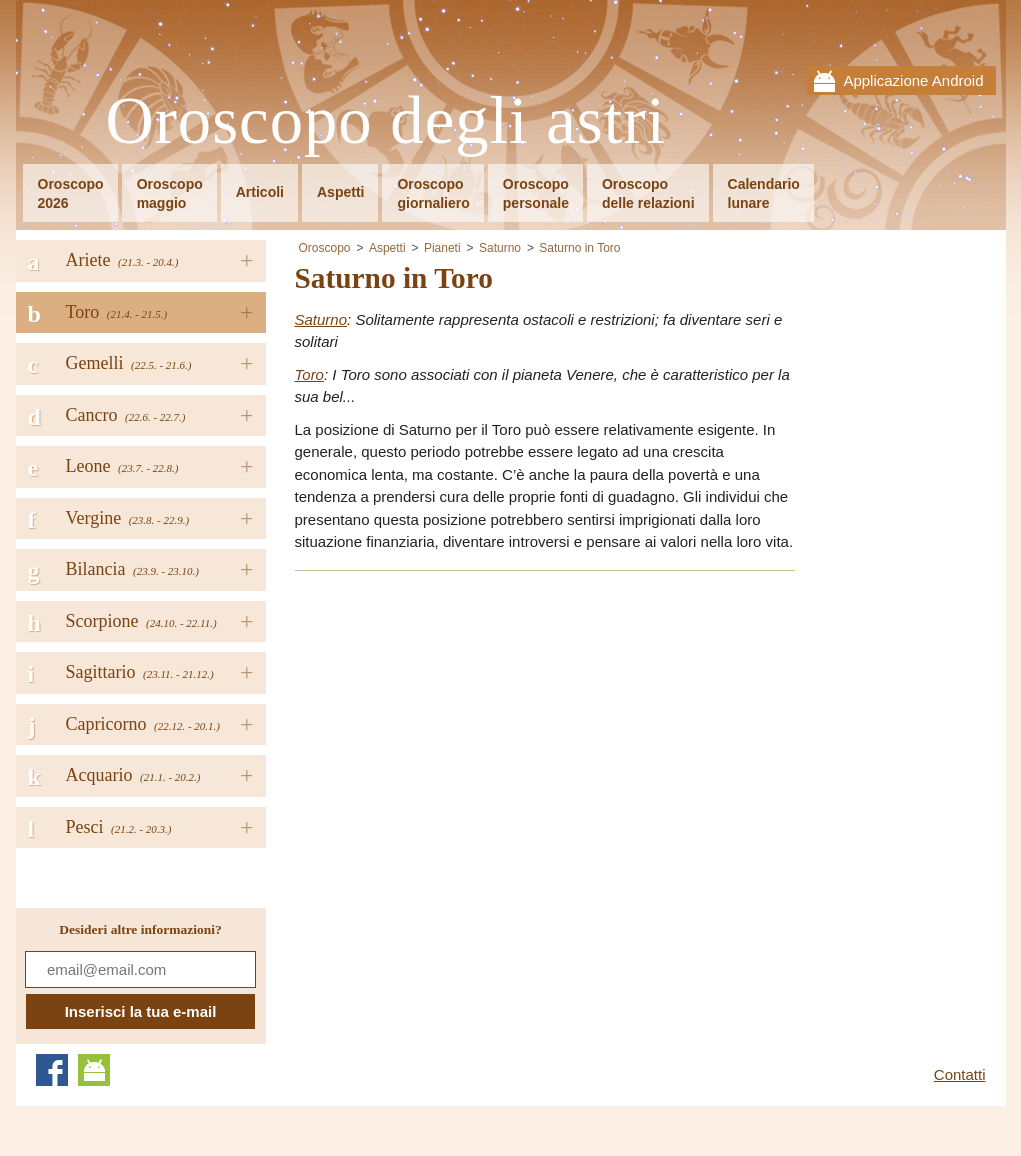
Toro (309, 374)
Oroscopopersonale (536, 193)
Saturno (500, 248)
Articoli (260, 192)
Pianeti (442, 248)
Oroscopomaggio (170, 193)
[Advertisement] (463, 728)
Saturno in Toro (579, 248)
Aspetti (340, 192)
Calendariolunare (764, 193)
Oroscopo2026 (71, 193)
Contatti (960, 1074)
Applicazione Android (913, 80)
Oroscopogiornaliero (433, 193)
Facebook (52, 1070)
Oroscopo (325, 248)
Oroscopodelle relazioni (648, 193)
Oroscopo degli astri (386, 121)
